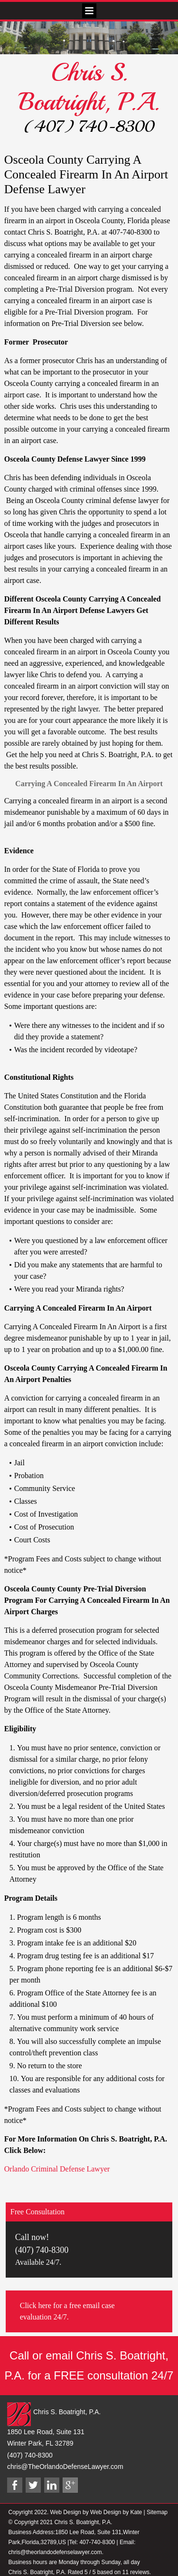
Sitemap (157, 2512)
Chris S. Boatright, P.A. (89, 87)
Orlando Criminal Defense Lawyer (57, 2169)
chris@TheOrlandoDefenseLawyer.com (65, 2466)
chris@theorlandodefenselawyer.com (55, 2552)
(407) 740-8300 (89, 127)
